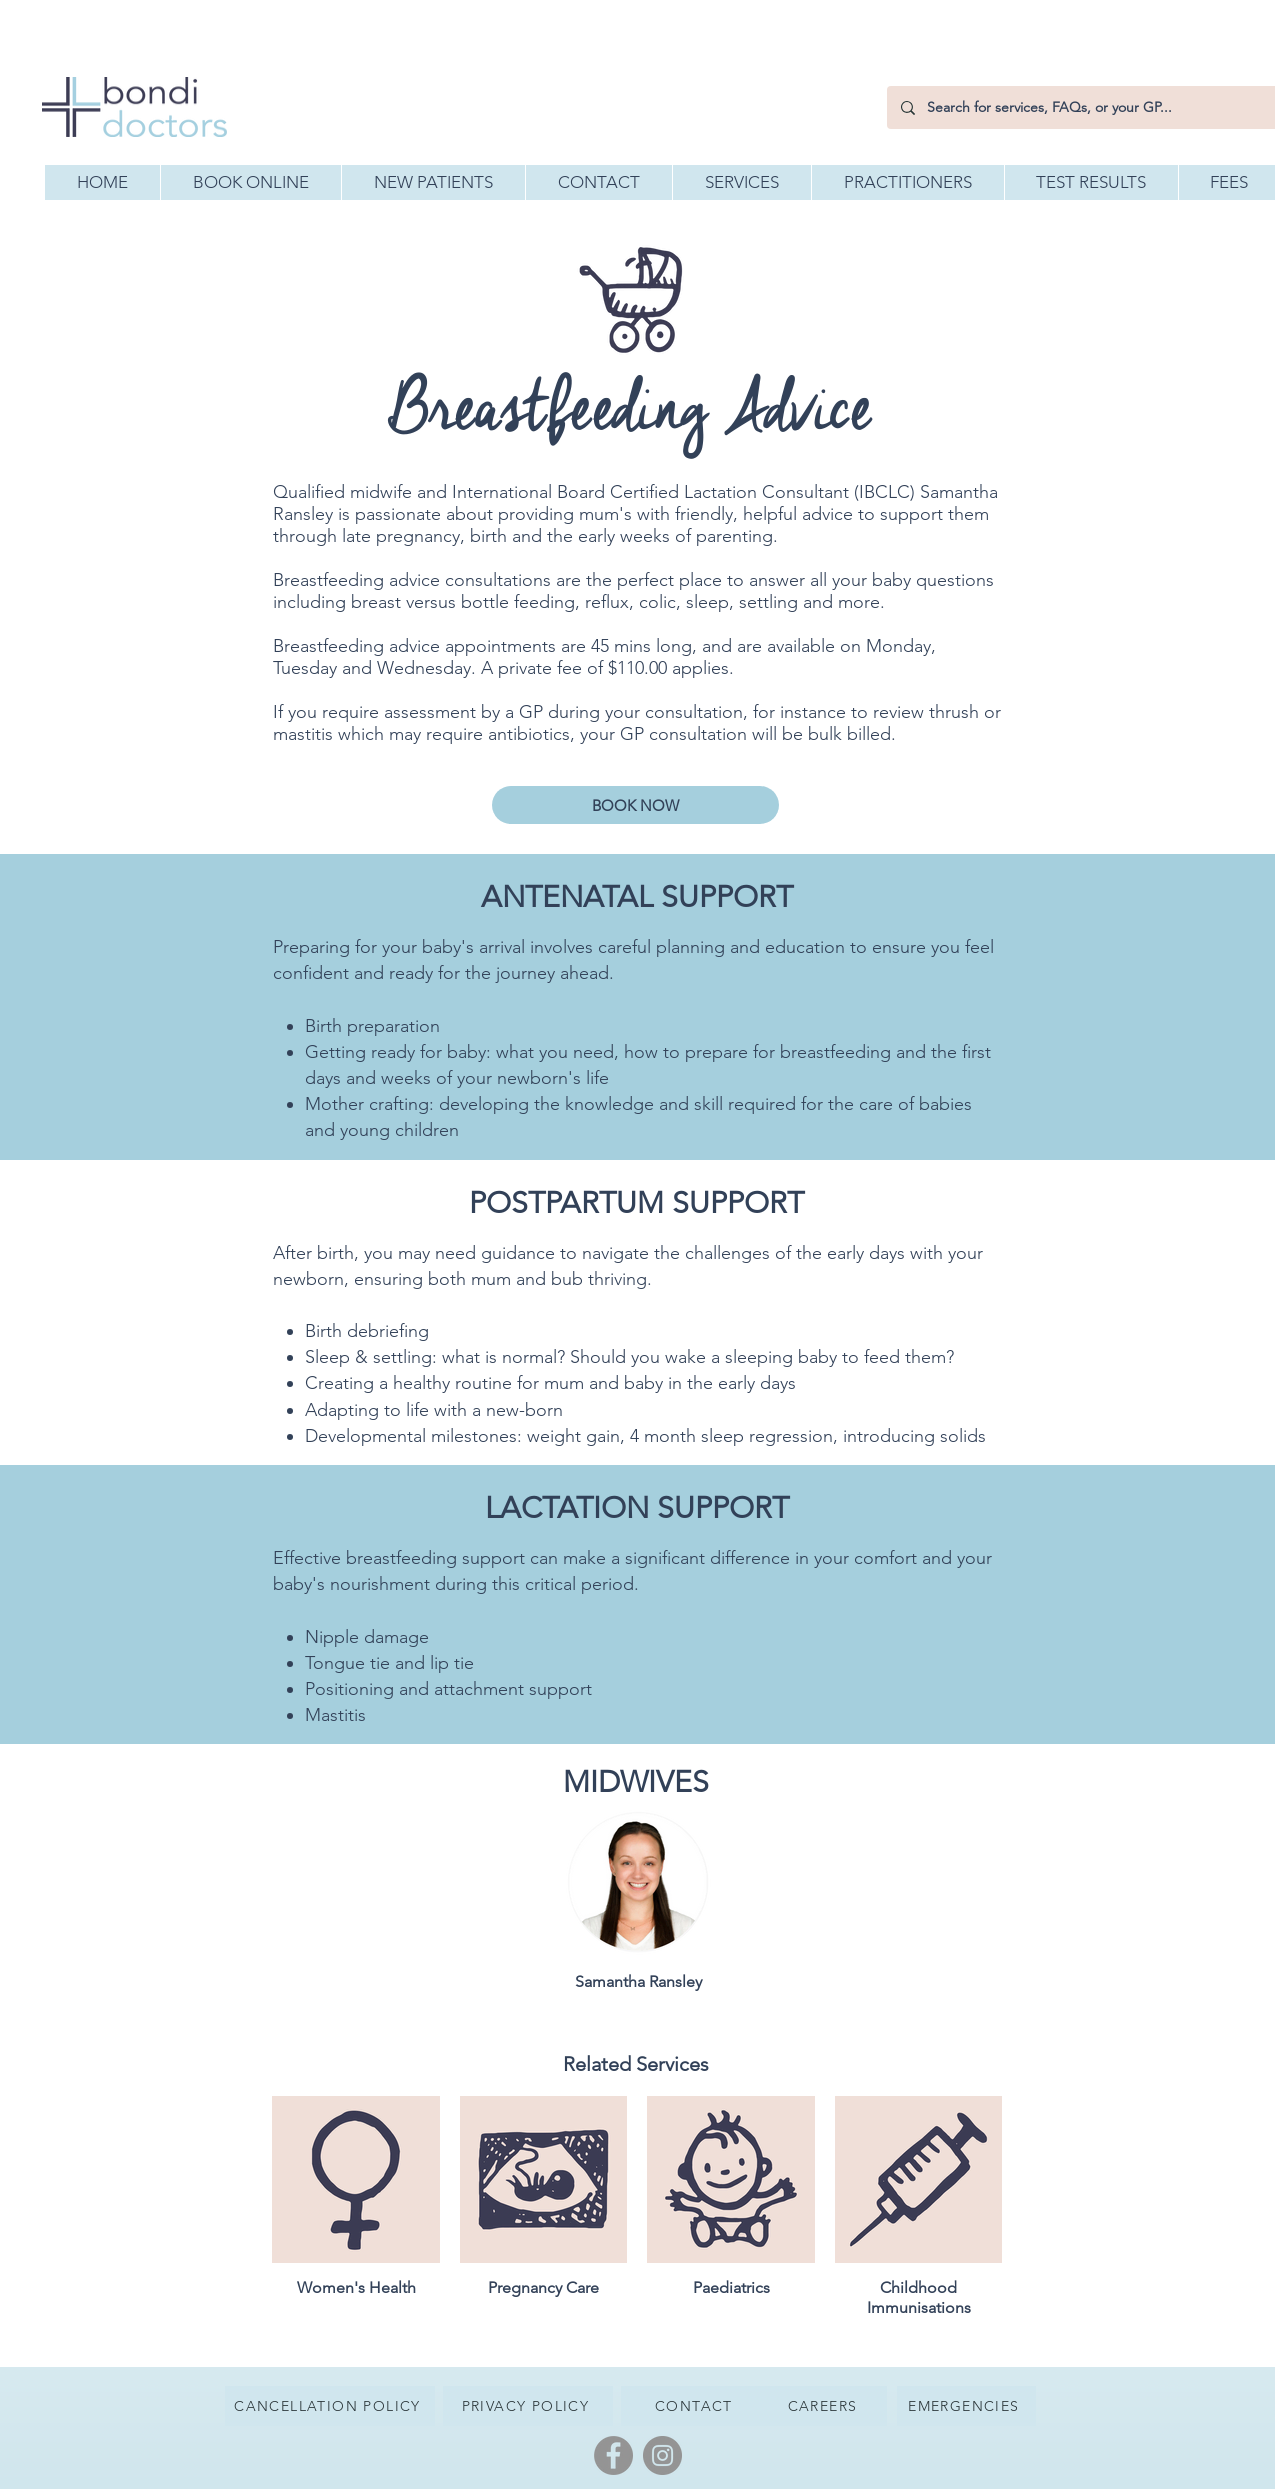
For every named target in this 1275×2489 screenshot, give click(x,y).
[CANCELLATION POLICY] (330, 2406)
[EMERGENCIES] (966, 2406)
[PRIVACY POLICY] (528, 2406)
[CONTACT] (696, 2406)
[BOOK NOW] (635, 805)
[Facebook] (613, 2455)
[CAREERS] (825, 2406)
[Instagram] (662, 2455)
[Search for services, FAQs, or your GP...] (1082, 107)
